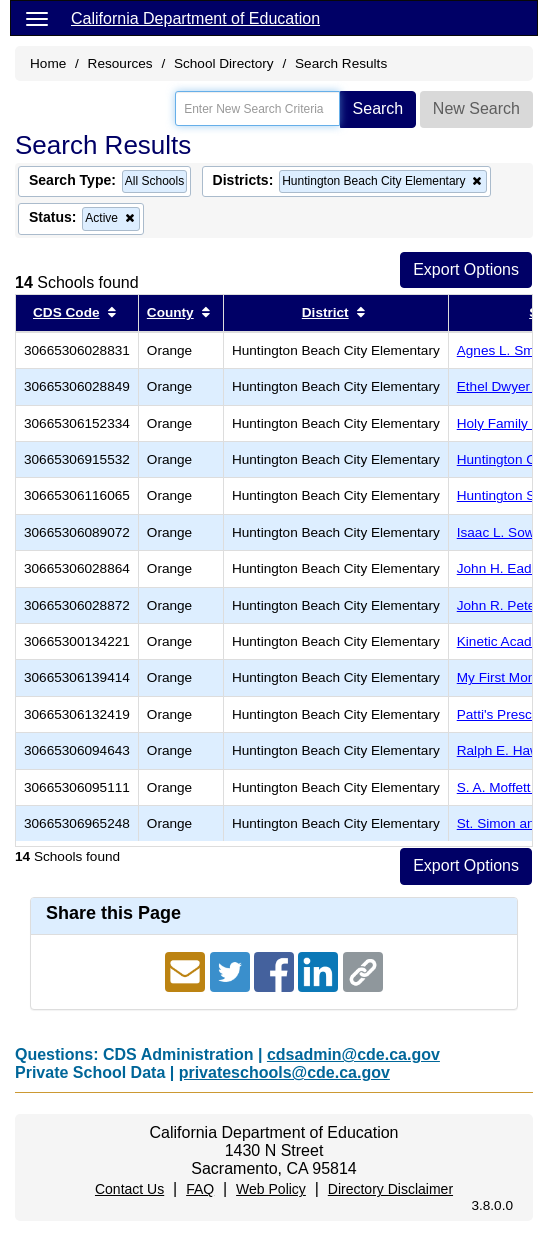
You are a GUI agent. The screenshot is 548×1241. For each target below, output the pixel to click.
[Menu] (37, 18)
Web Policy (271, 1189)
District (325, 312)
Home (48, 63)
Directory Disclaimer (390, 1189)
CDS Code (66, 312)
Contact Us (129, 1189)
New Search (476, 108)
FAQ (200, 1189)
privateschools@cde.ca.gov (284, 1072)
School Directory (224, 63)
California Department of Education (195, 18)
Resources (120, 63)
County (170, 312)
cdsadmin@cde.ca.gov (353, 1054)
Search (378, 108)
